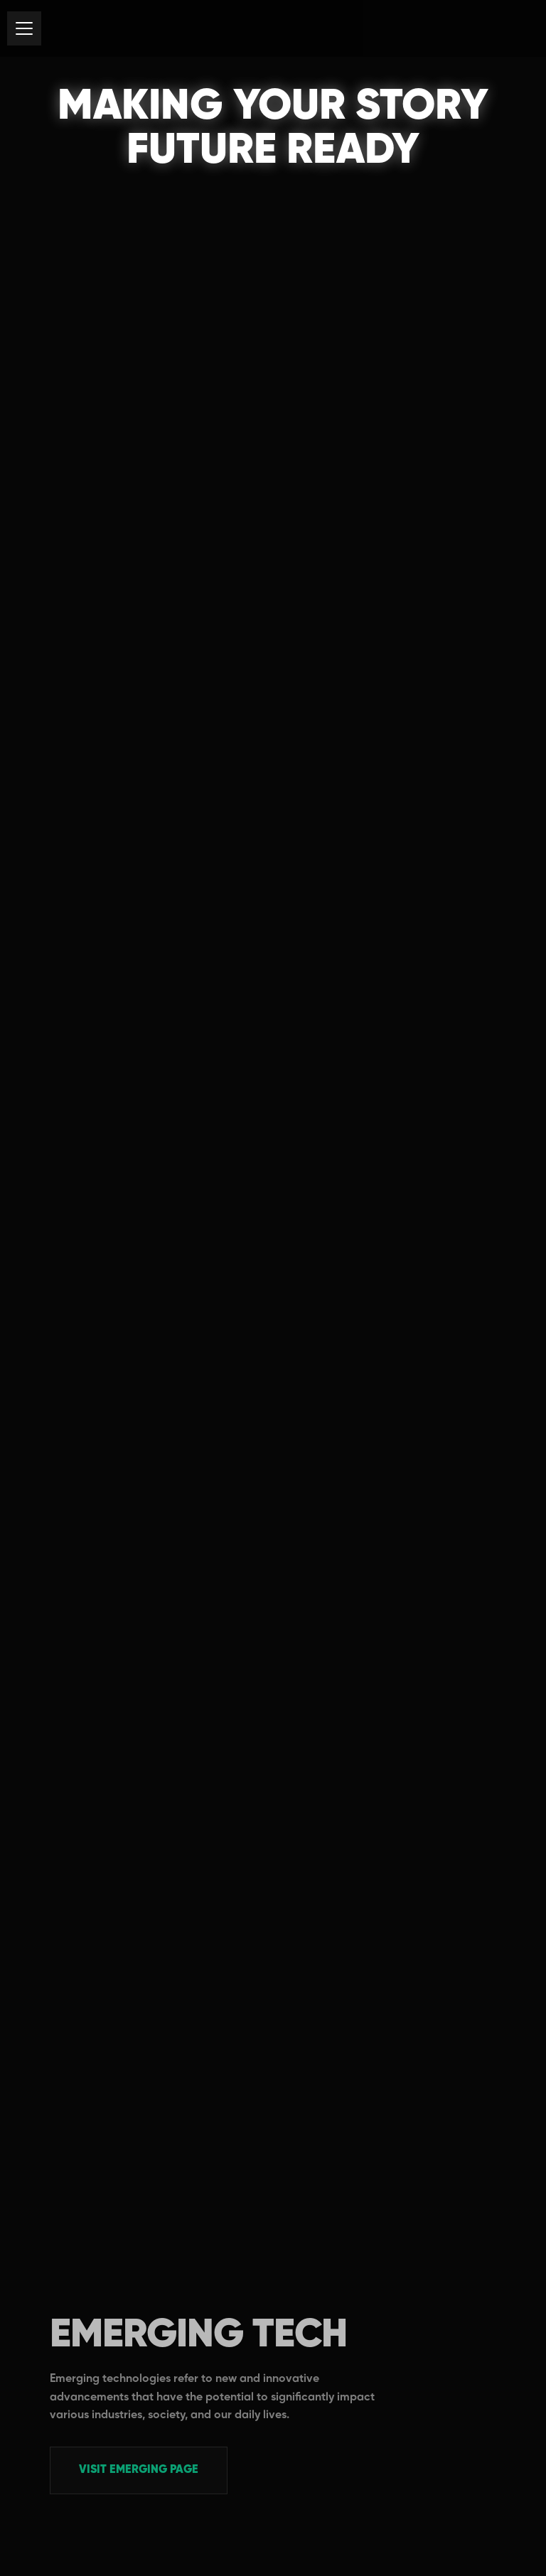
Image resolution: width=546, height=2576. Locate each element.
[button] (24, 28)
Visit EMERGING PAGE (138, 2470)
